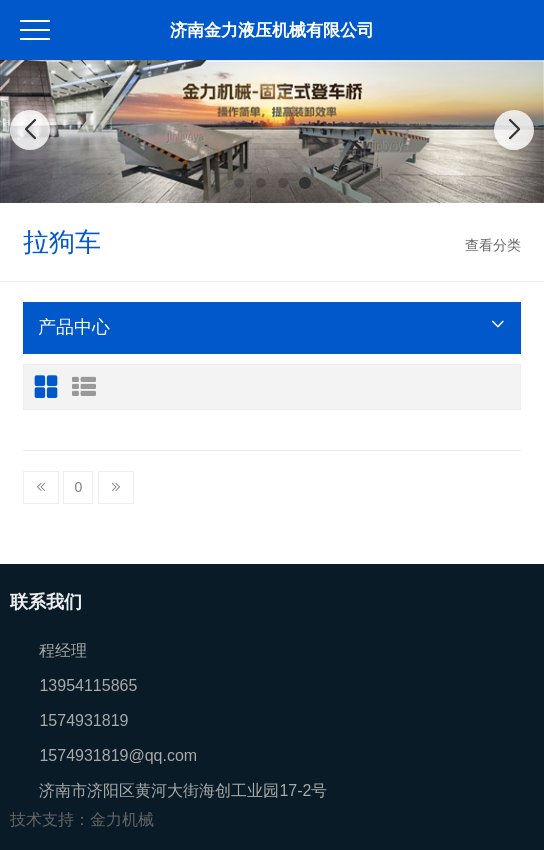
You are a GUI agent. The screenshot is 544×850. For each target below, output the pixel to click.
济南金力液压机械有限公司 (272, 30)
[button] (239, 183)
